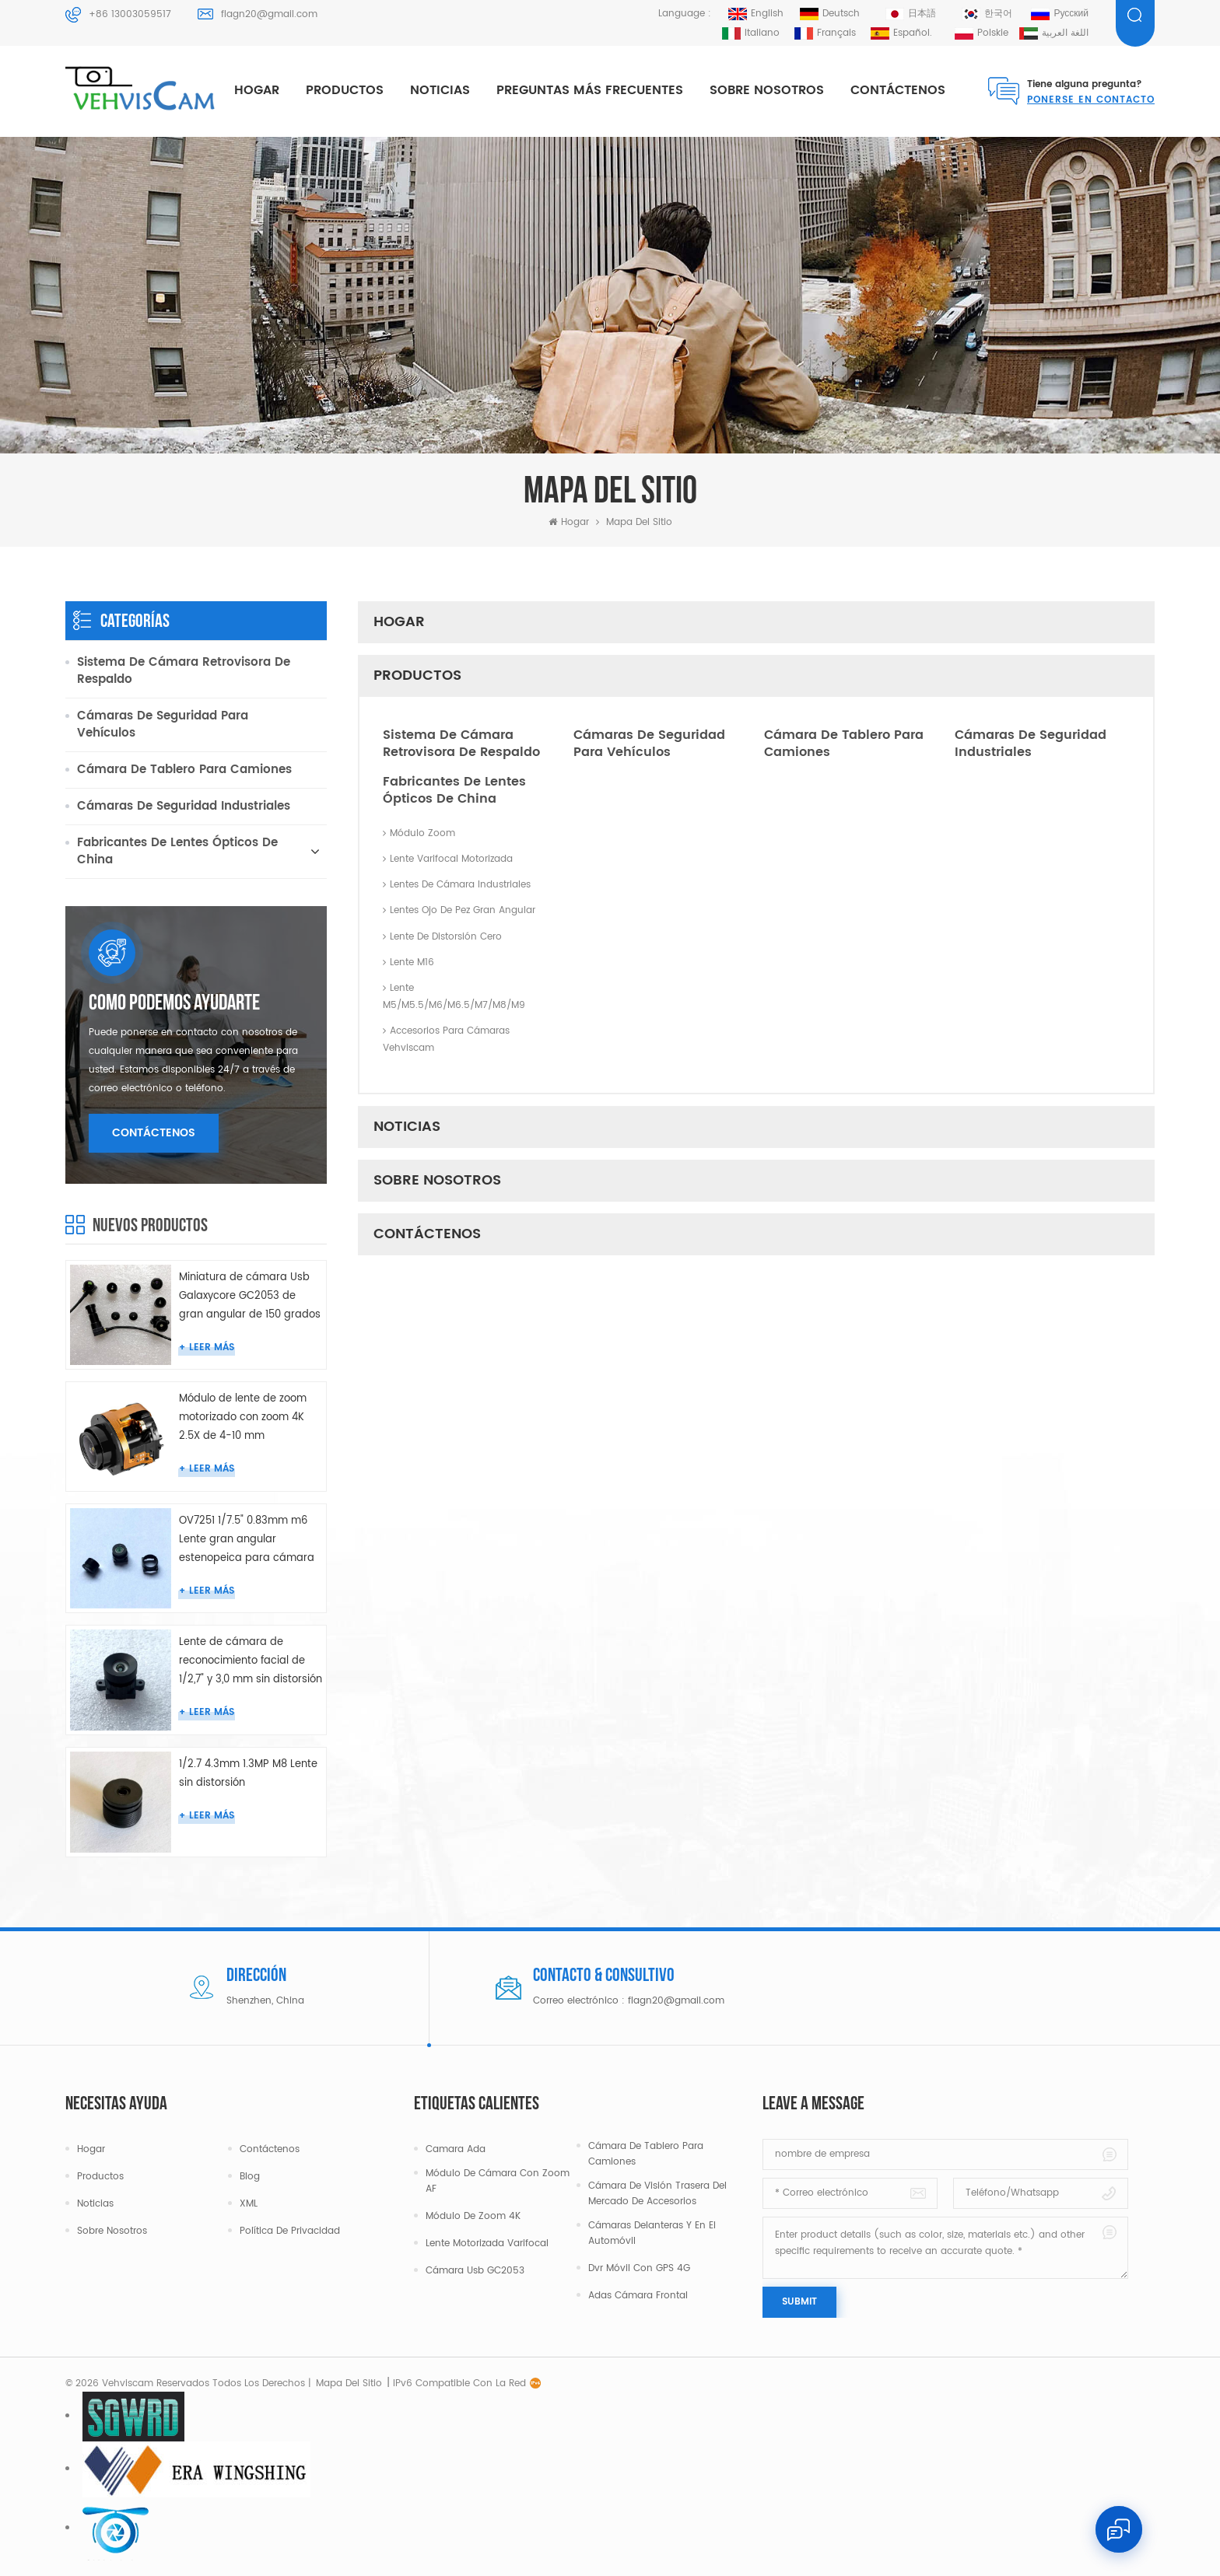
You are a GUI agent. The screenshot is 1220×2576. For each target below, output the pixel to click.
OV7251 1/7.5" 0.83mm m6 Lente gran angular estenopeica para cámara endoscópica (246, 1540)
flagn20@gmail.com (269, 14)
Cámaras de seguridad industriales (1030, 743)
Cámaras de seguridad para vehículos (649, 743)
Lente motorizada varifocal (487, 2243)
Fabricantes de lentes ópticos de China (454, 790)
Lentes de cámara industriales (457, 884)
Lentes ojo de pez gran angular (459, 910)
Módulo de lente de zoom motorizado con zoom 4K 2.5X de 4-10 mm (243, 1417)
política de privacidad (290, 2231)
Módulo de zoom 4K (473, 2216)
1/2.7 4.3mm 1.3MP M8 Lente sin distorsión (248, 1773)
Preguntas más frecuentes (589, 90)
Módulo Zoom (419, 833)
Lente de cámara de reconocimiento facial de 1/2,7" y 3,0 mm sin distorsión (250, 1661)
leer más (211, 1347)
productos (345, 90)
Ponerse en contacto (1091, 100)
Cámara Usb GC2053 (475, 2270)
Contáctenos (897, 90)
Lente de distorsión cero (442, 936)
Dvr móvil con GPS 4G (639, 2268)
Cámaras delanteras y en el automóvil (652, 2233)
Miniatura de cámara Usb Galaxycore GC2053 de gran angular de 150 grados (250, 1296)
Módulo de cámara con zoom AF (498, 2181)
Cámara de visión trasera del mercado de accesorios (657, 2194)
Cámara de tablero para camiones (844, 743)
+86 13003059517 (130, 14)
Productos (100, 2176)
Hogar (256, 90)
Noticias (440, 90)
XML (249, 2203)
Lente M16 (408, 962)
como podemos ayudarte (174, 1004)
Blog (250, 2176)
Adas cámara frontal (638, 2295)
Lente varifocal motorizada (448, 859)
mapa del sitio (349, 2383)
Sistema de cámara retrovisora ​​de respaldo (461, 743)
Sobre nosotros (767, 90)
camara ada (456, 2149)
